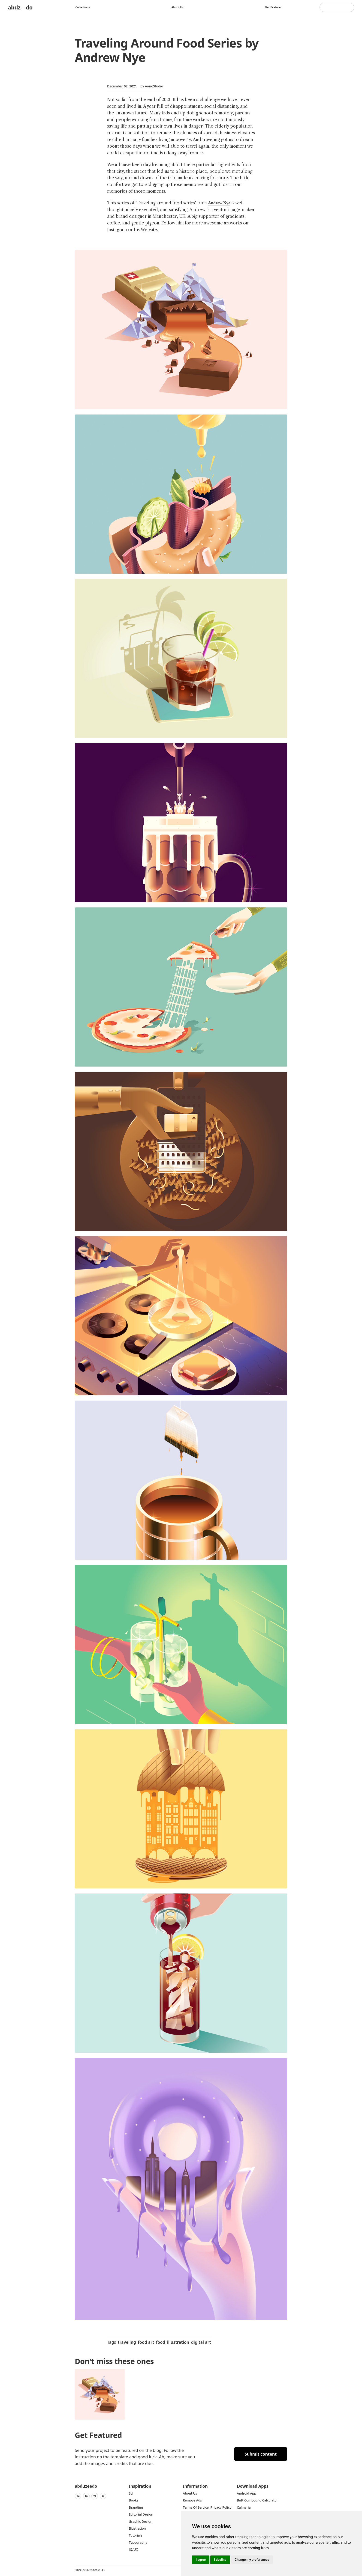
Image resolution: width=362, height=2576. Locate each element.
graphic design (140, 2521)
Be (78, 2496)
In (86, 2496)
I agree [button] (201, 2559)
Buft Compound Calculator (257, 2500)
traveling (127, 2342)
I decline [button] (220, 2559)
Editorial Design (141, 2514)
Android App (246, 2493)
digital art (201, 2342)
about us (190, 2493)
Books (133, 2500)
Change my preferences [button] (252, 2559)
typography (138, 2542)
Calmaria (244, 2507)
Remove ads (192, 2500)
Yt (94, 2496)
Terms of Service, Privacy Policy (207, 2507)
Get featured (273, 7)
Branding (136, 2507)
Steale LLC (98, 2570)
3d (131, 2493)
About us (177, 7)
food (160, 2342)
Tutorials (135, 2535)
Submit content (261, 2454)
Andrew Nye (219, 203)
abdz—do (20, 7)
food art (146, 2342)
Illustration (137, 2528)
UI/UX (133, 2549)
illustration (178, 2342)
